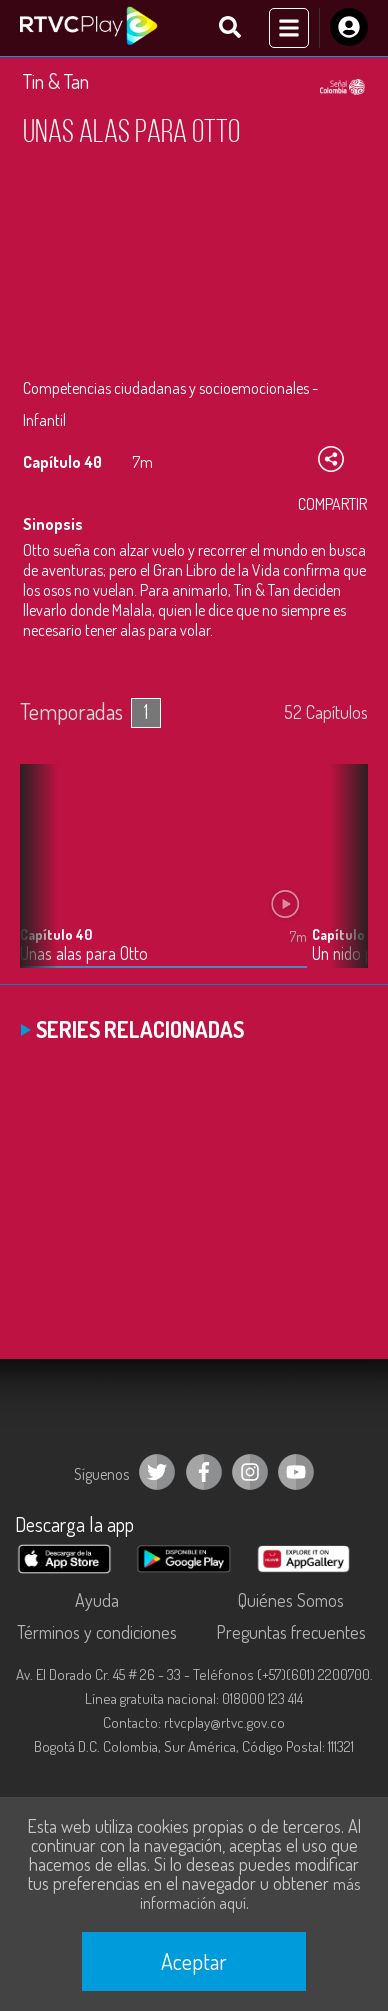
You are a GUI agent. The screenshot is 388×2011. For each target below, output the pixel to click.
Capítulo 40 (56, 934)
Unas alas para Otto (84, 953)
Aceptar (194, 1961)
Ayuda (97, 1600)
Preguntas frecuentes (291, 1632)
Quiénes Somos (291, 1600)
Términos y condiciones (97, 1632)
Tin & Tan (56, 81)
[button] (343, 881)
